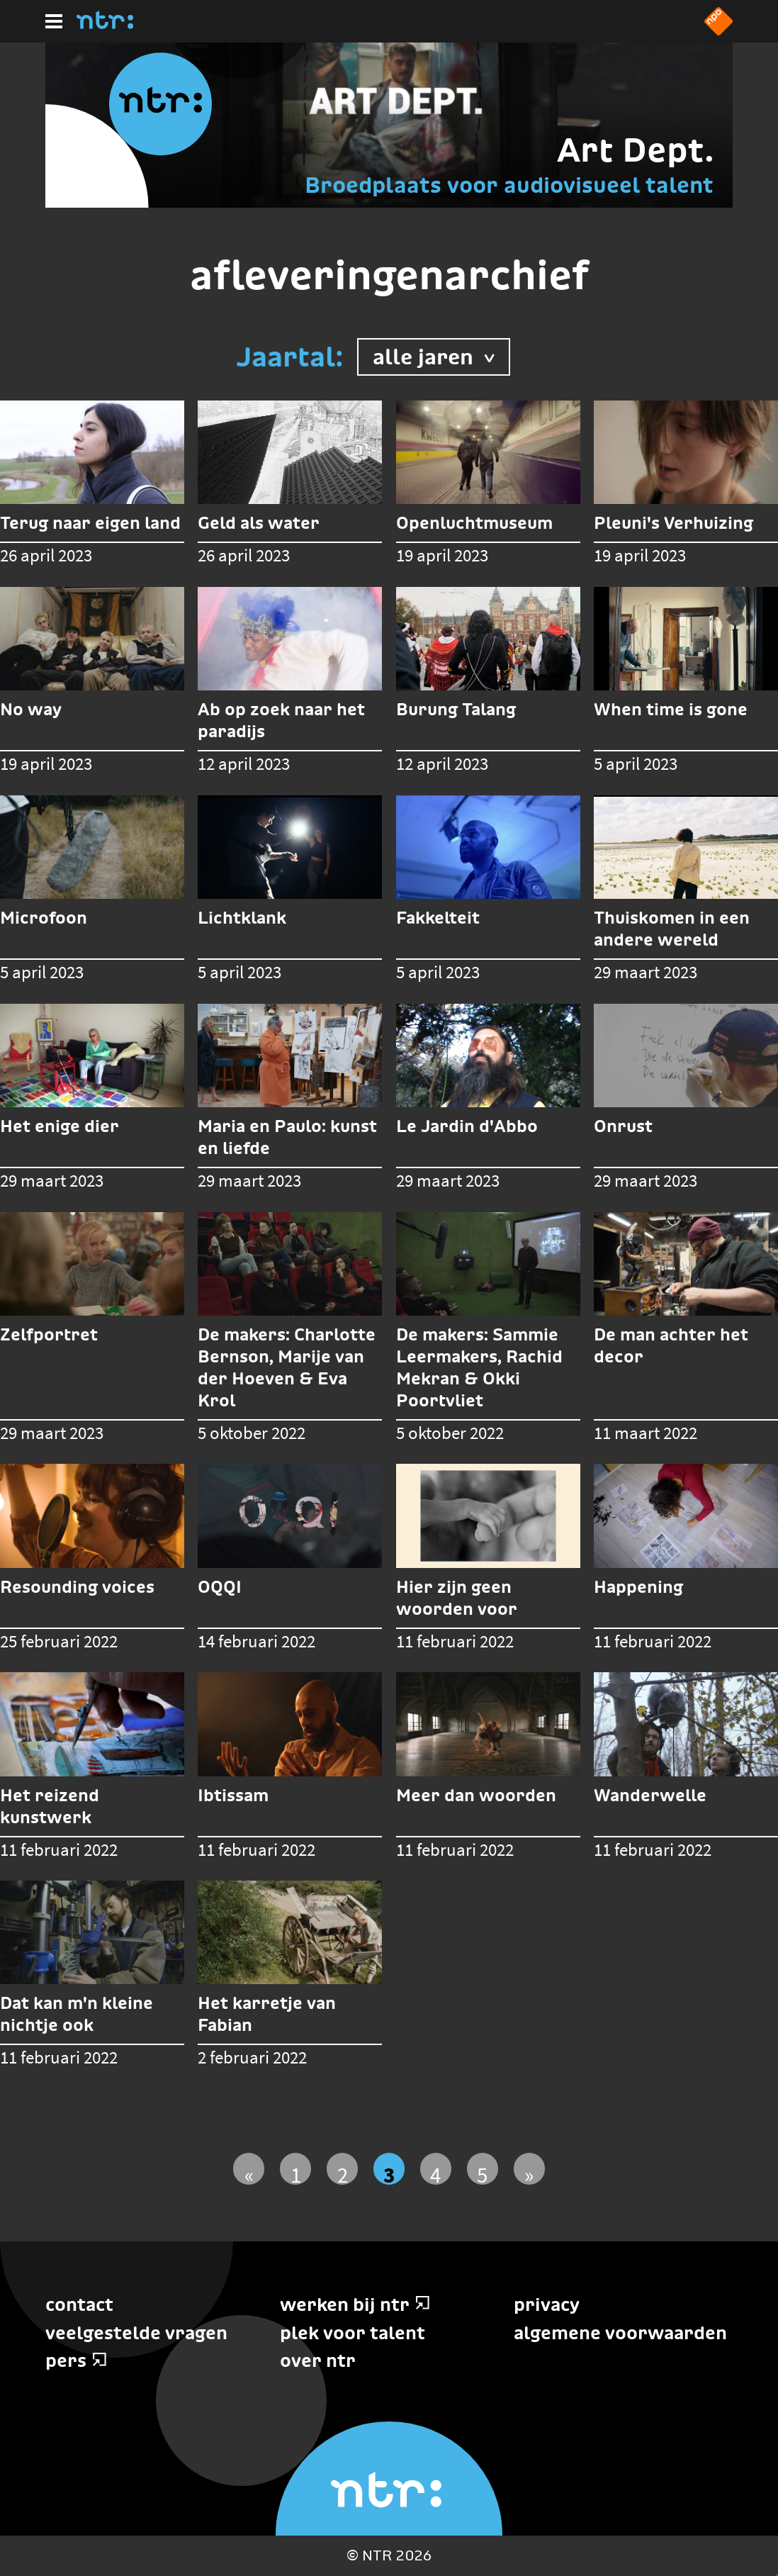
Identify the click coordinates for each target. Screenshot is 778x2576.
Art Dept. (635, 150)
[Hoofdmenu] (53, 21)
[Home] (105, 25)
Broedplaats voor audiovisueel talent (509, 184)
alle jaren (434, 355)
